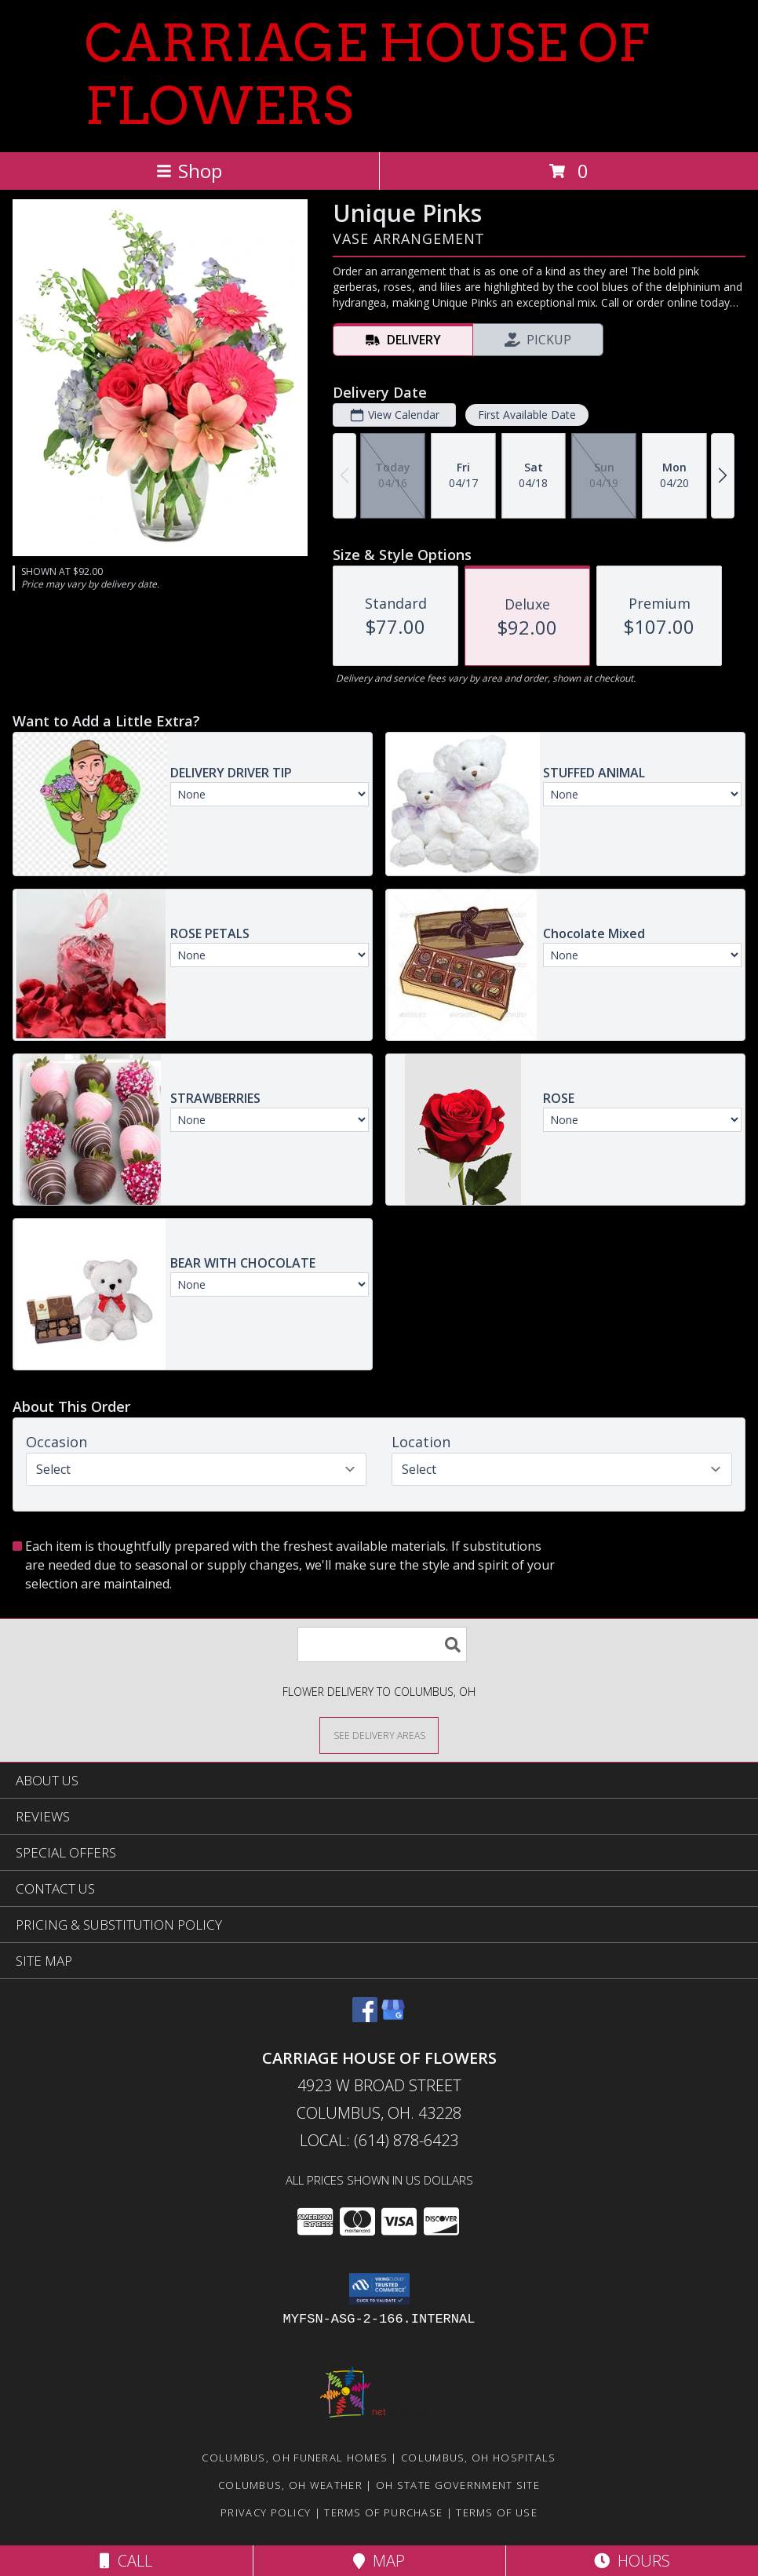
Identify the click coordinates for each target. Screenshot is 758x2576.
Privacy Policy (265, 2512)
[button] (379, 2289)
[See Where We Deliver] (379, 1734)
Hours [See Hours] (632, 2560)
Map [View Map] (379, 2560)
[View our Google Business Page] (393, 2017)
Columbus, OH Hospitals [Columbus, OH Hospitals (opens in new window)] (478, 2457)
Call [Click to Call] (126, 2560)
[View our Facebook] (364, 2017)
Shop (189, 171)
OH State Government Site (458, 2485)
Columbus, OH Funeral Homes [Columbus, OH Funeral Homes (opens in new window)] (295, 2457)
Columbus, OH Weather (290, 2485)
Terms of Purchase (383, 2512)
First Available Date (527, 414)
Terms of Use (497, 2512)
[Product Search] (382, 1644)
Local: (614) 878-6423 (379, 2140)
